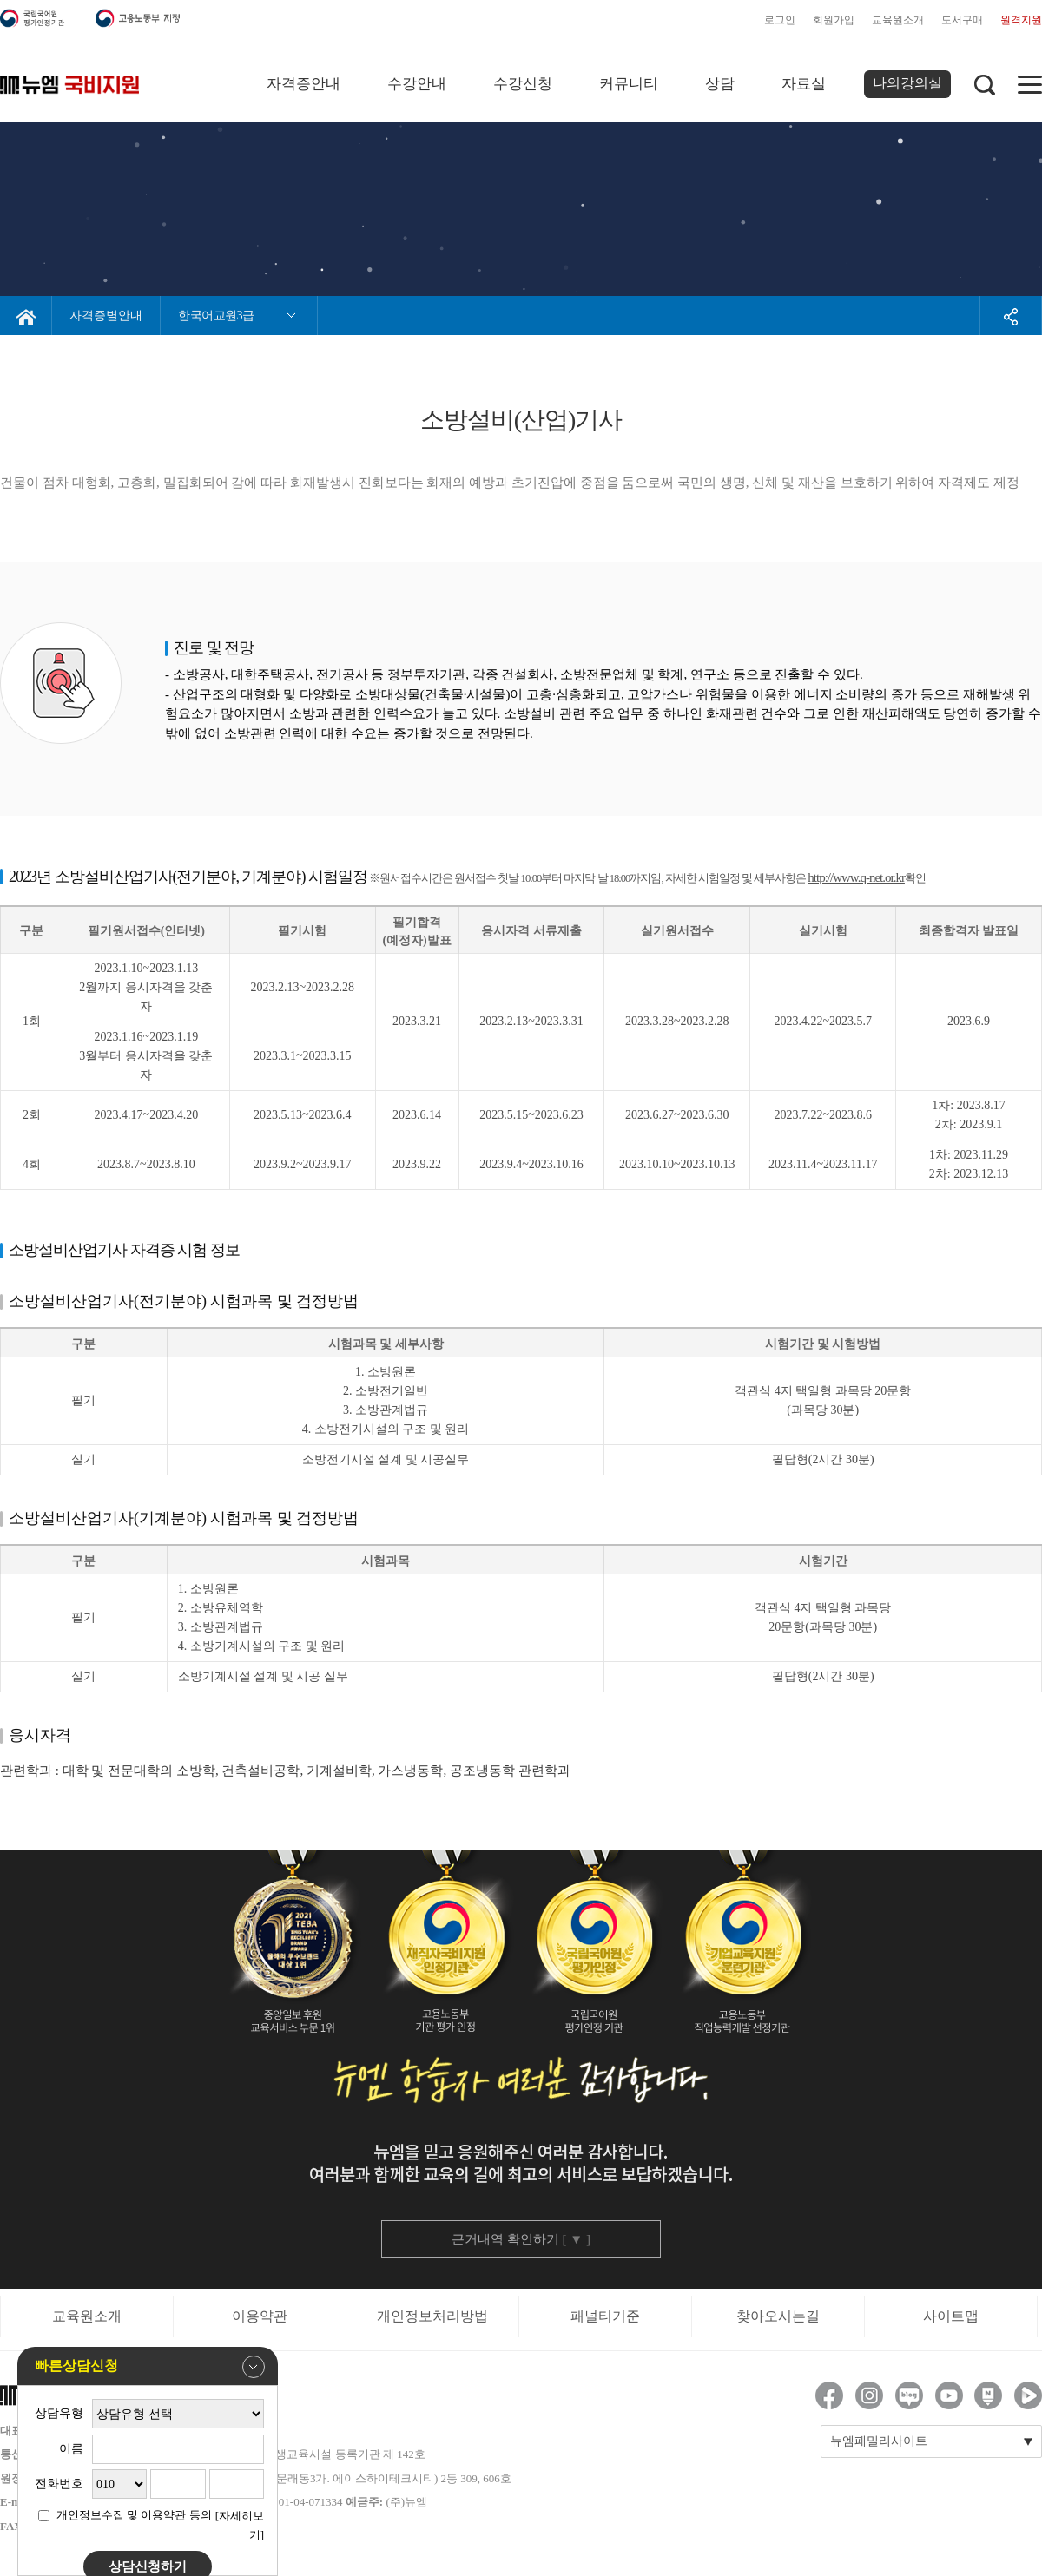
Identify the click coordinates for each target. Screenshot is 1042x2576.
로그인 (779, 20)
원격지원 (1021, 20)
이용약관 (259, 2316)
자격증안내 (303, 84)
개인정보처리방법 (432, 2316)
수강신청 (522, 84)
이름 (71, 2448)
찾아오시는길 (778, 2316)
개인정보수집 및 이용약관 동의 (134, 2514)
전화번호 (59, 2483)
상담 (720, 84)
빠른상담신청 (150, 2367)
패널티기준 (605, 2316)
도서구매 (962, 20)
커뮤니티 (628, 84)
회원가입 (833, 20)
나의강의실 (907, 83)
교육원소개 (898, 20)
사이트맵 (951, 2316)
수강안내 (416, 84)
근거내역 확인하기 (521, 2239)
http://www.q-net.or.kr (856, 877)
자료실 (804, 84)
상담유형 (59, 2413)
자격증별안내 (105, 315)
